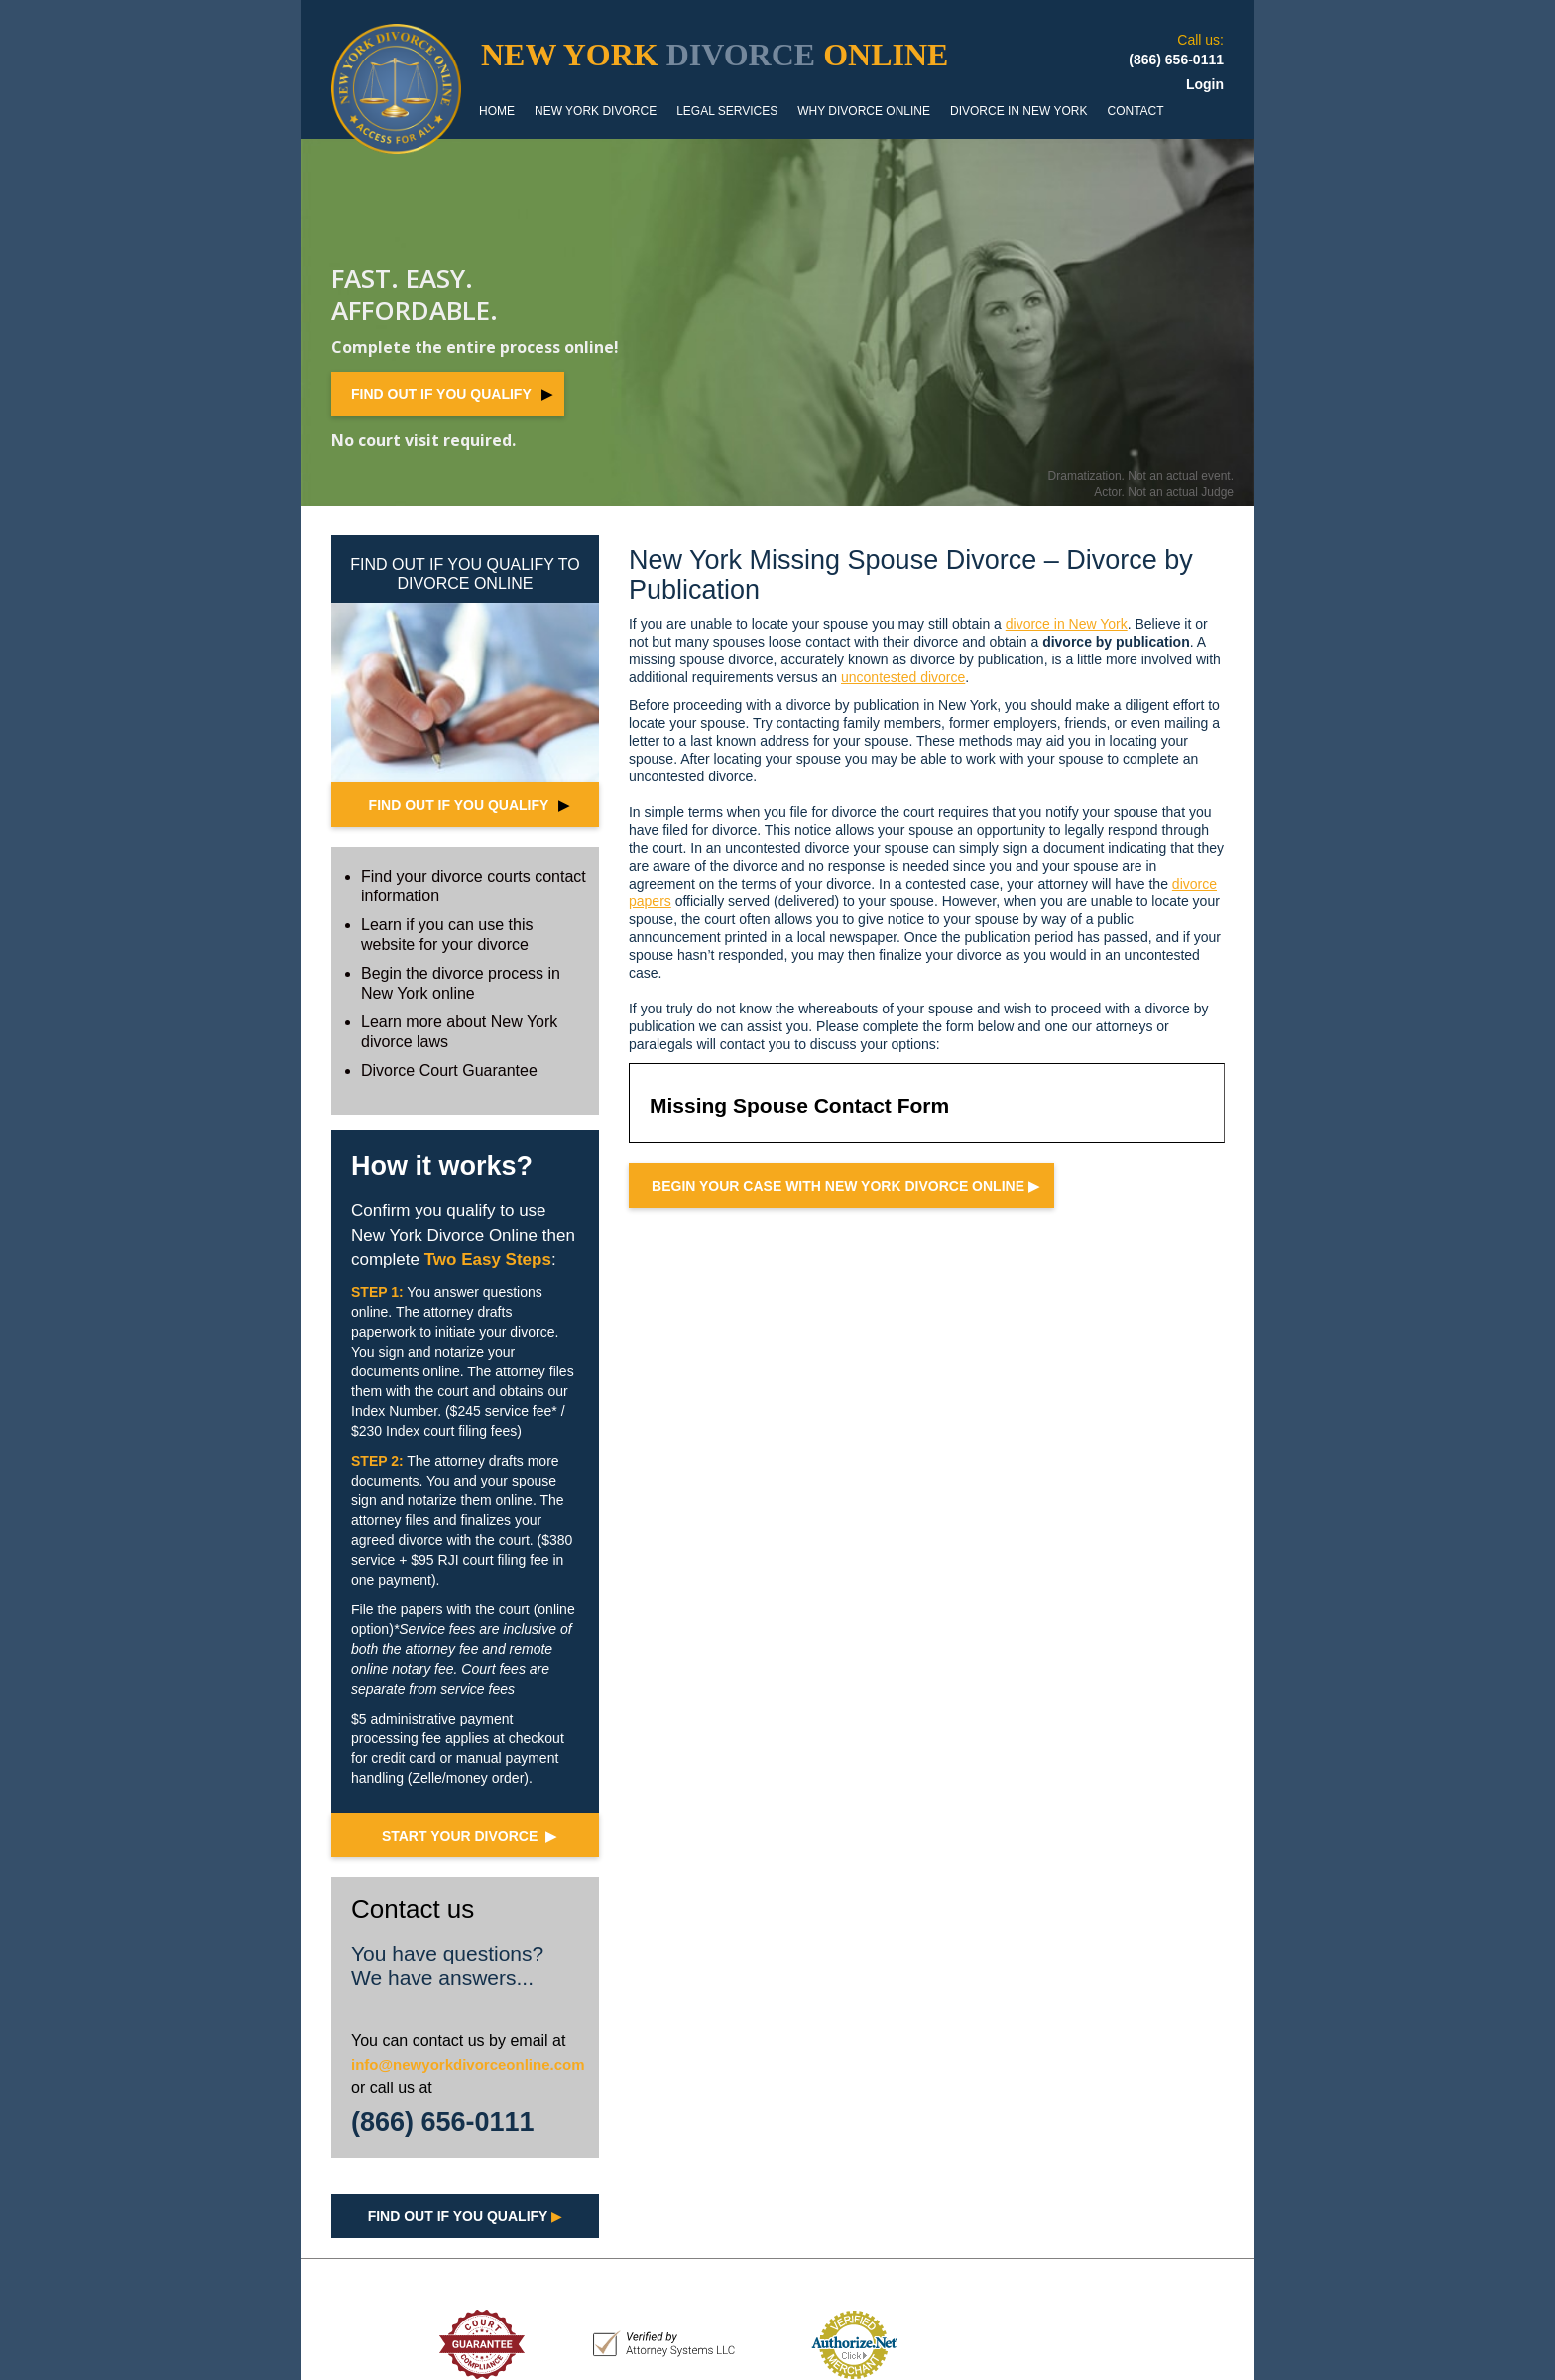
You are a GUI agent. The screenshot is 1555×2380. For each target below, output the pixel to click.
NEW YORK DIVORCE (596, 111)
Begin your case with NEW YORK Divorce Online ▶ (845, 1186)
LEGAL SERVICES (727, 111)
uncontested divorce (903, 677)
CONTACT (1135, 111)
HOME (497, 111)
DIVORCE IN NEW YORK (1018, 111)
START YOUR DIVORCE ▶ (469, 1836)
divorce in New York (1067, 624)
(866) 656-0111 (443, 2122)
